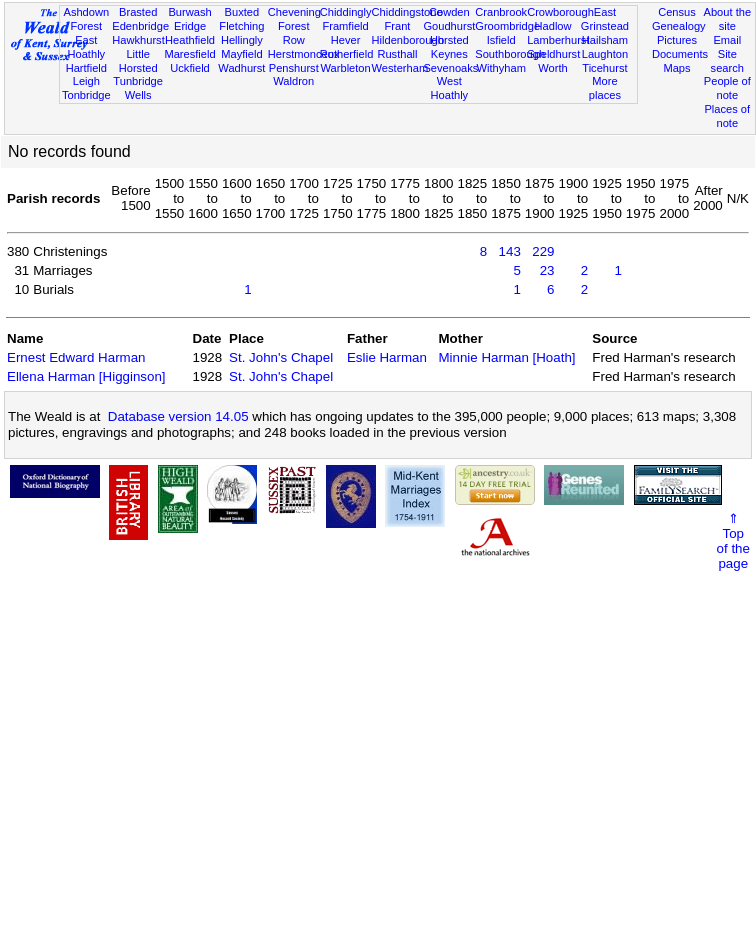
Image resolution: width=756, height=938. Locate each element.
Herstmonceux (304, 54)
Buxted (242, 12)
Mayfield (241, 54)
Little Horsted (138, 61)
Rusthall (397, 54)
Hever (346, 40)
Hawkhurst (138, 40)
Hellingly (242, 40)
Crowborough (560, 12)
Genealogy (679, 26)
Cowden (449, 12)
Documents (680, 54)
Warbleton (346, 68)
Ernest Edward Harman (76, 357)
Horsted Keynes (449, 47)
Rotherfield (347, 54)
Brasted (138, 12)
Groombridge (507, 26)
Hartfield (86, 68)
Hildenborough (408, 40)
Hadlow (553, 26)
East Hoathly (86, 47)
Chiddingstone (407, 12)
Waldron (293, 81)
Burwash (189, 12)
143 (510, 251)
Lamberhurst (558, 40)
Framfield (345, 26)
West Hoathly (450, 88)
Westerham (400, 68)
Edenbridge (140, 26)
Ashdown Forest (86, 19)
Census (677, 12)
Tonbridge (86, 95)
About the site (728, 19)
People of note (727, 88)
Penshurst (294, 68)
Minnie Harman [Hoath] (506, 357)
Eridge (190, 26)
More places (605, 88)
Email (727, 40)
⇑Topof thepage (733, 541)
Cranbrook (501, 12)
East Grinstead (605, 19)
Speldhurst (553, 54)
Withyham (501, 68)
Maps (676, 68)
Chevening (294, 12)
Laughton (605, 54)
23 (547, 270)
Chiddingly (346, 12)
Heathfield (190, 40)
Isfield (501, 40)
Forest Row (293, 33)
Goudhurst (449, 26)
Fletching (241, 26)
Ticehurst (604, 68)
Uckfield (190, 68)
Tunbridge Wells (138, 88)
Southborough (510, 54)
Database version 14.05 (178, 416)
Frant (398, 26)
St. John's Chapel (281, 357)
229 (543, 251)
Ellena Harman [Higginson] (86, 376)
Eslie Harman (387, 357)
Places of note (727, 116)
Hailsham (605, 40)
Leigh (86, 81)
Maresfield (189, 54)
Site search (727, 61)
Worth (552, 68)
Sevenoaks (450, 68)
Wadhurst (241, 68)
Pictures (677, 40)
